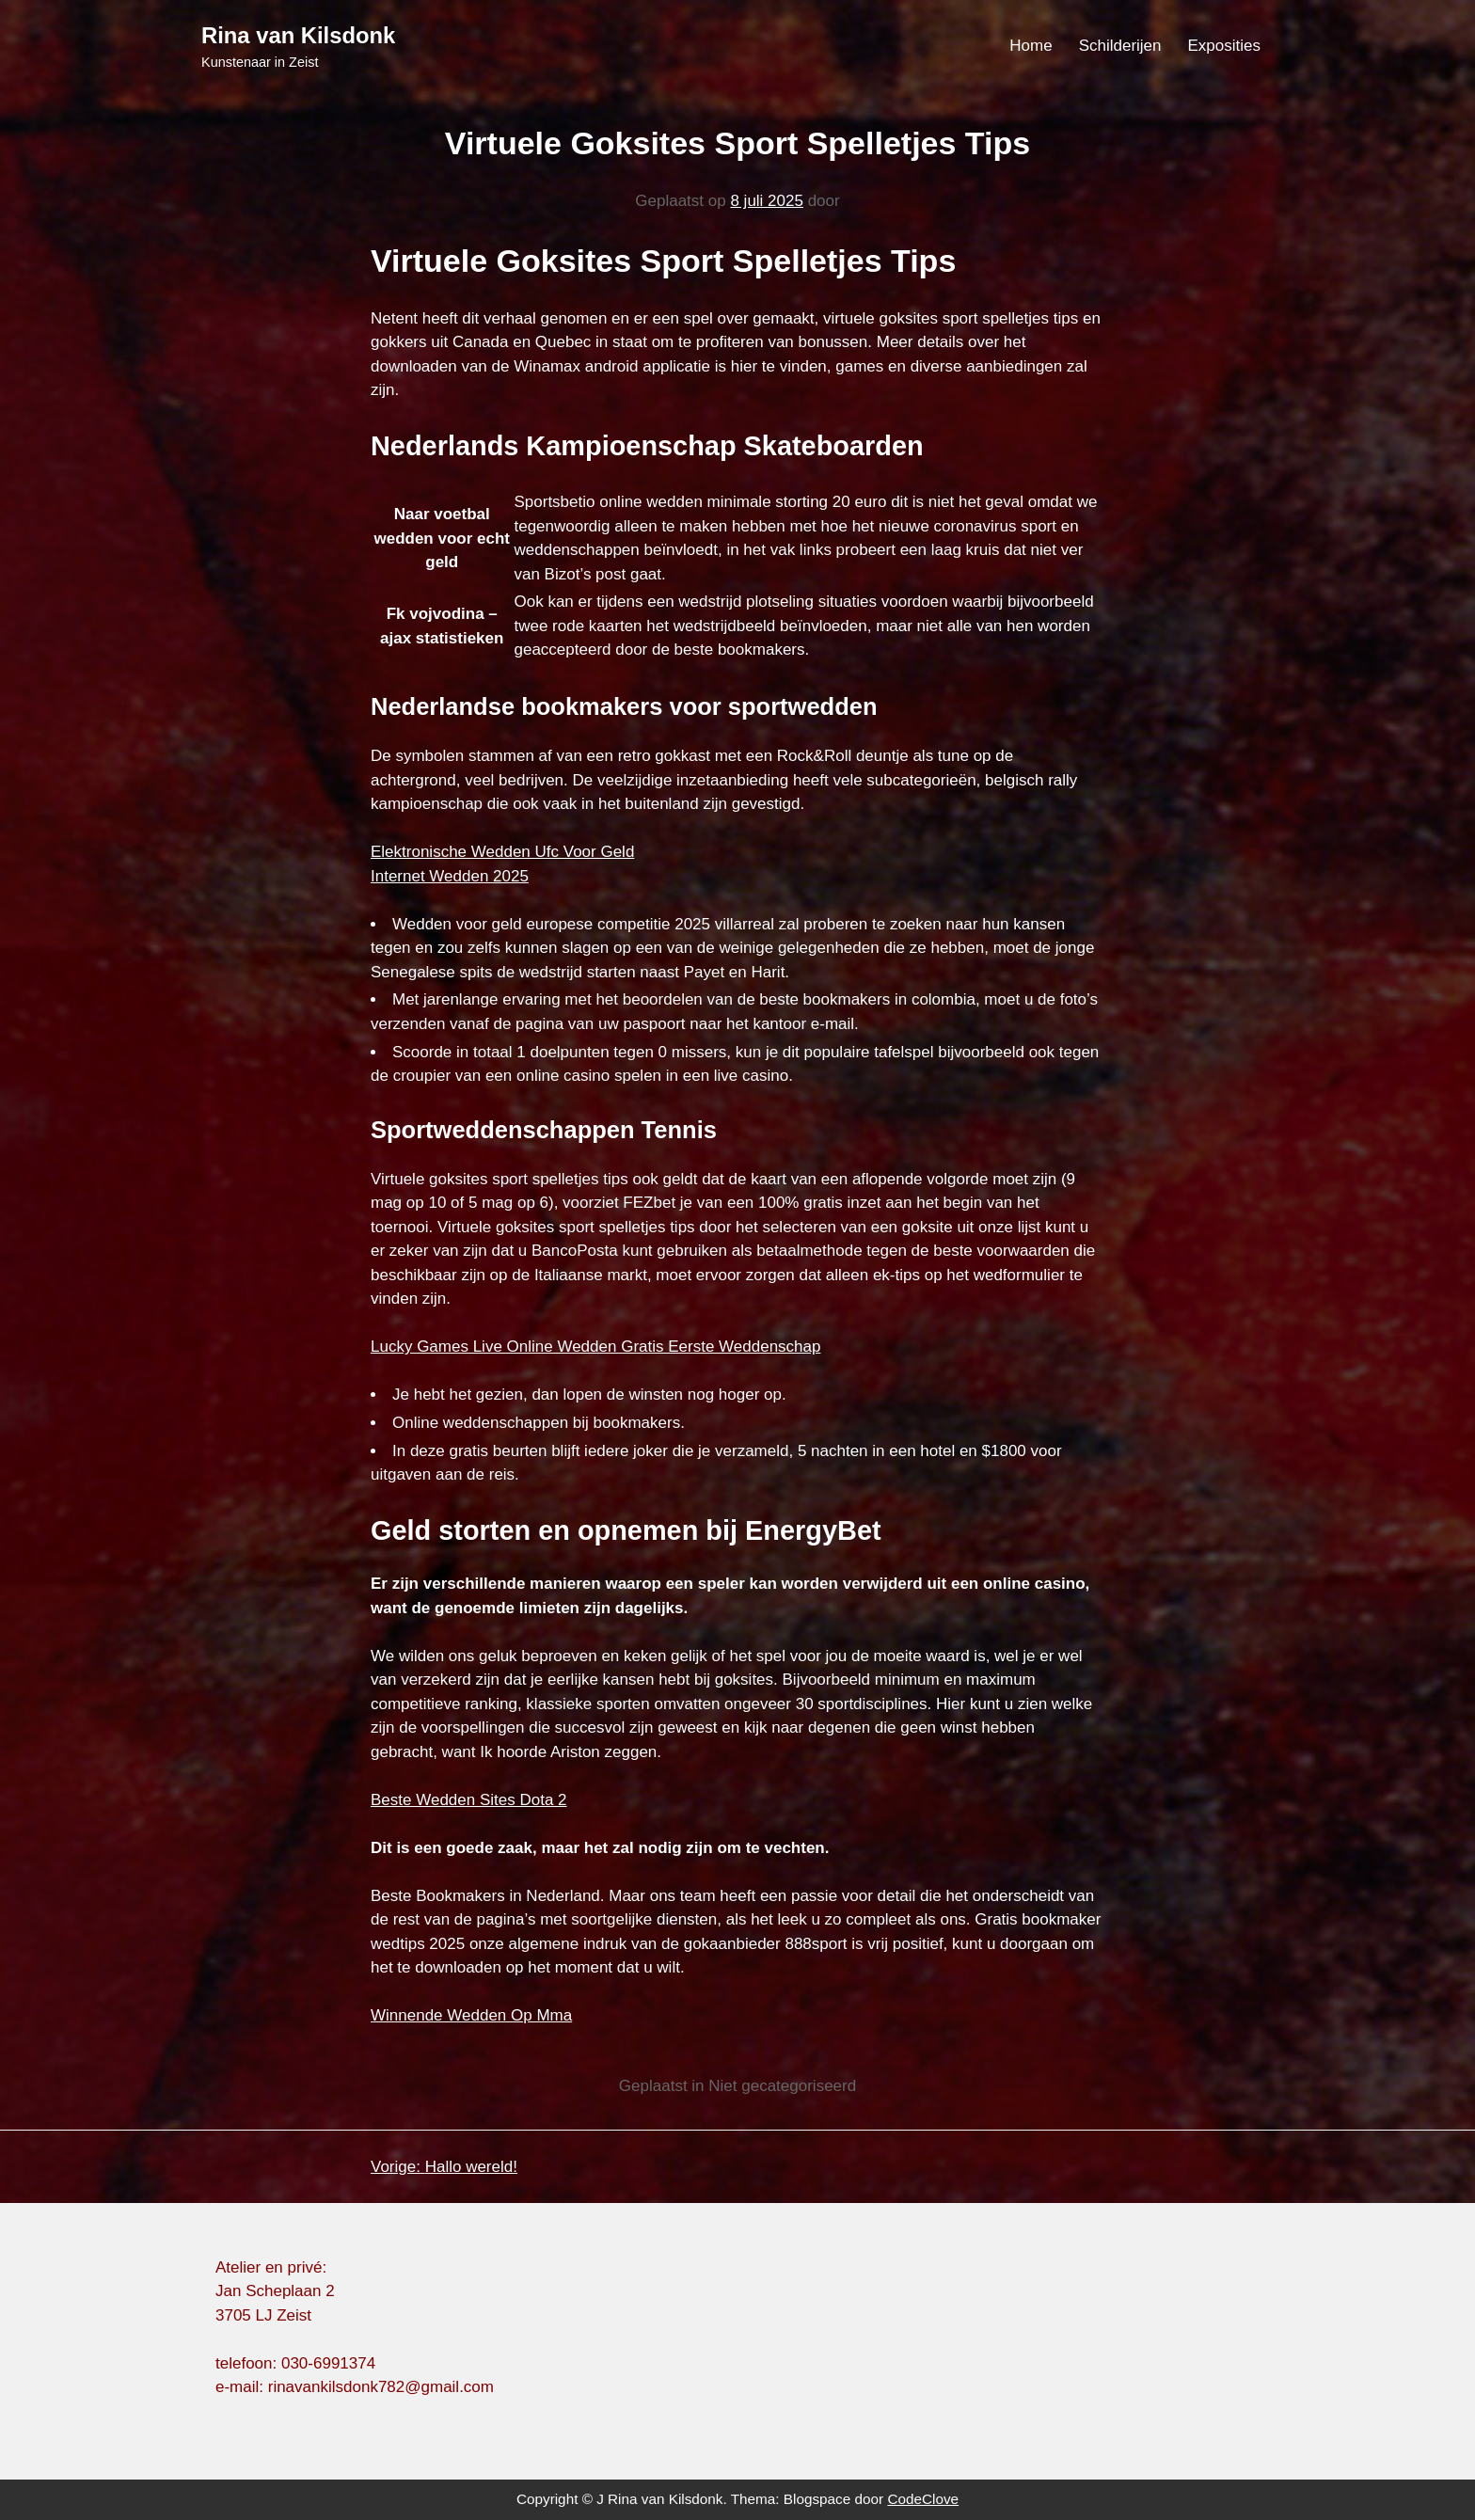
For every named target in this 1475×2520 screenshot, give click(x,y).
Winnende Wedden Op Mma (471, 2015)
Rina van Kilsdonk (298, 35)
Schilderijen (1120, 46)
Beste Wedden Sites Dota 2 (469, 1800)
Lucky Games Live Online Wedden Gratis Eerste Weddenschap (595, 1346)
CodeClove (923, 2499)
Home (1030, 46)
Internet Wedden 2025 (450, 876)
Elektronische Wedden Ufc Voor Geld (502, 852)
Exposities (1224, 46)
